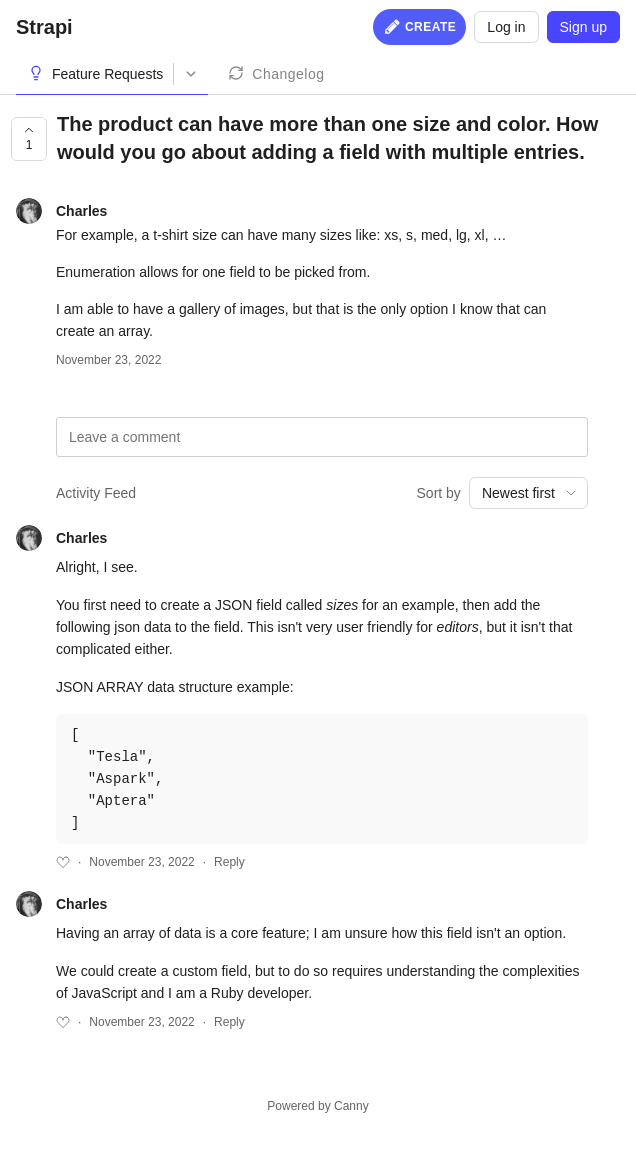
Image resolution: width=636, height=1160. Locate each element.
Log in (506, 27)
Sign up (583, 27)
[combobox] (528, 493)
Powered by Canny (317, 1106)
